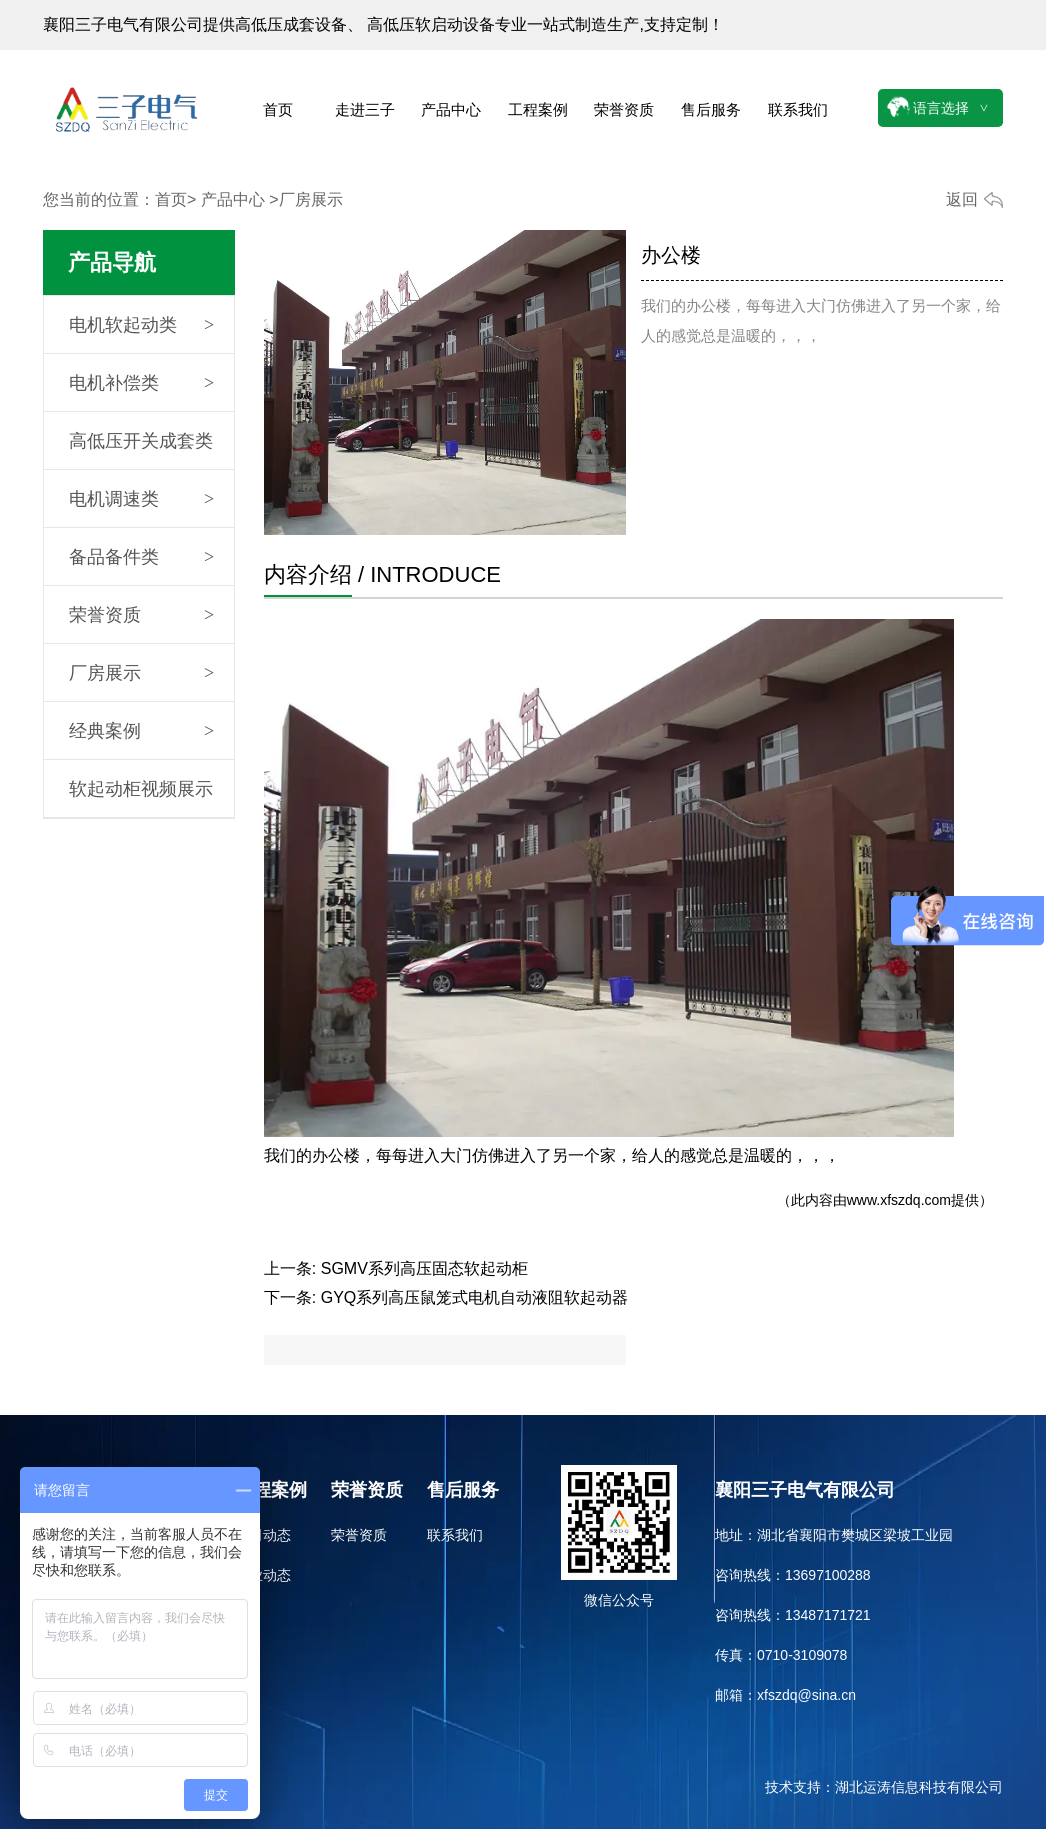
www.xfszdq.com (899, 1200)
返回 (962, 199)
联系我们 (798, 109)
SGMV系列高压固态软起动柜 (424, 1268)
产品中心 (451, 109)
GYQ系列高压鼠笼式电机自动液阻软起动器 (475, 1297)
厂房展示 (105, 673)
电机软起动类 (123, 325)
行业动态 (263, 1575)
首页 (278, 109)
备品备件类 (114, 557)
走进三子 (365, 109)
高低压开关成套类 (141, 441)
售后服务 (711, 109)
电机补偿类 (114, 383)
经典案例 (105, 731)
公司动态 (263, 1535)
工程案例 (538, 109)
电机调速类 (114, 499)
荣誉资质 (624, 109)
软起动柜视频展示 (141, 789)
